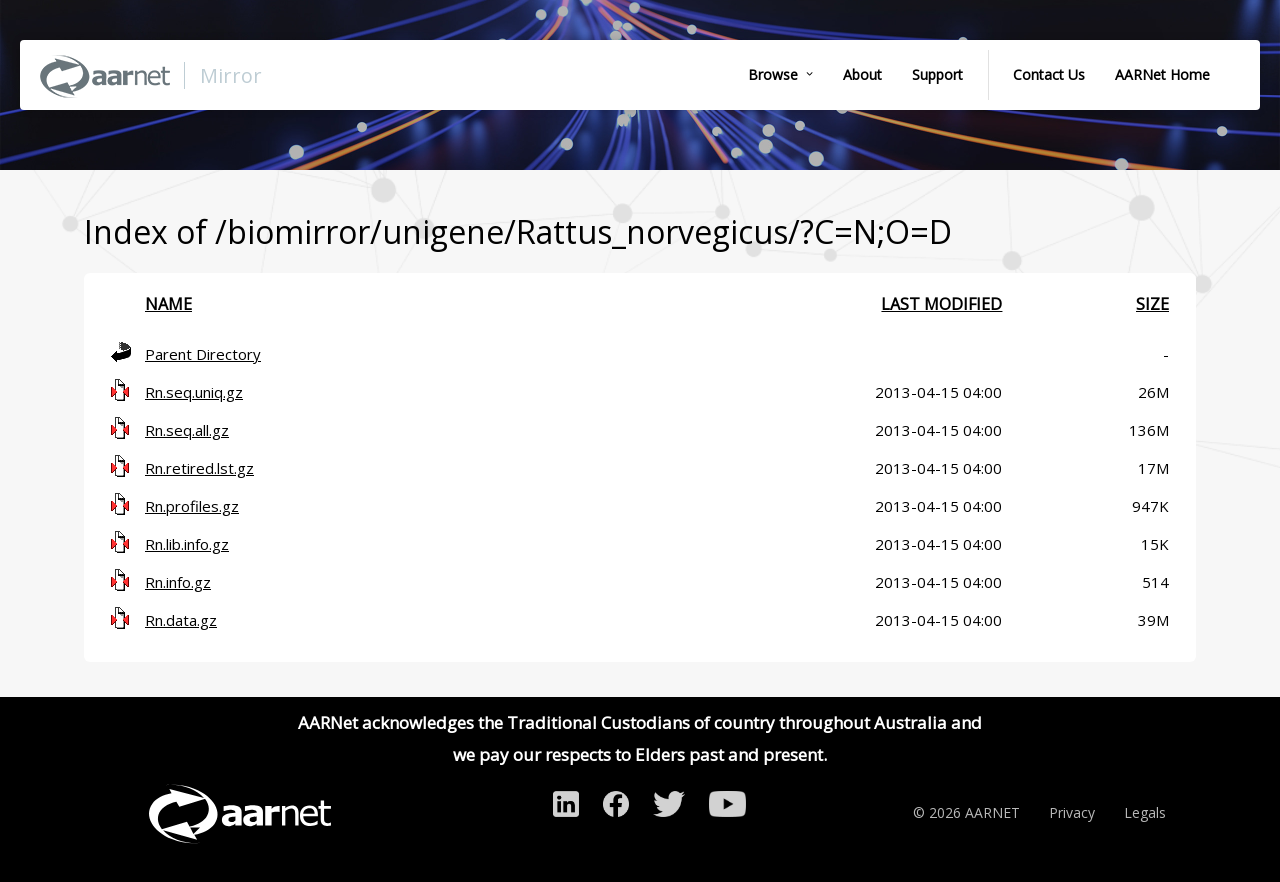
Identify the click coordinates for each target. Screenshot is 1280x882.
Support (937, 74)
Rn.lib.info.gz (187, 544)
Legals (1145, 812)
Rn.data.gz (181, 620)
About (862, 74)
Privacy (1072, 812)
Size (1152, 304)
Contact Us (1049, 74)
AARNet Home (1162, 74)
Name (168, 304)
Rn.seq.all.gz (187, 430)
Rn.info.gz (178, 582)
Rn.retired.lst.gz (199, 468)
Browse (773, 74)
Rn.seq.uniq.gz (194, 392)
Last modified (941, 304)
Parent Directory (203, 354)
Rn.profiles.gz (192, 506)
